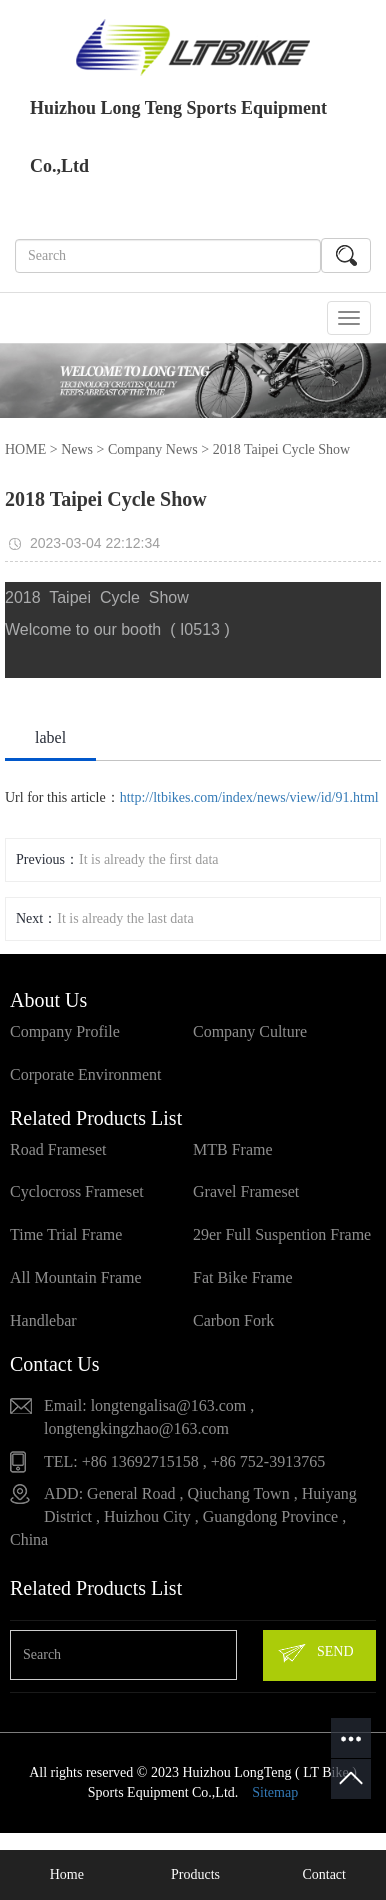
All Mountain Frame (76, 1277)
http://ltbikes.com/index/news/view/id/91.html (249, 797)
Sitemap (275, 1792)
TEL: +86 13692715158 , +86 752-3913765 (184, 1461)
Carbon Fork (233, 1320)
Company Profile (65, 1031)
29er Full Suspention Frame (282, 1234)
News (77, 449)
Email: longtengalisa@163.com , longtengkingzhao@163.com (149, 1417)
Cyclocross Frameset (77, 1191)
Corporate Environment (86, 1074)
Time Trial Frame (66, 1234)
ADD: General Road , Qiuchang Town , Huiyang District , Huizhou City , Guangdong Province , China (183, 1516)
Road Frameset (58, 1149)
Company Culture (250, 1031)
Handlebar (43, 1320)
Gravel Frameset (246, 1191)
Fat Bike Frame (243, 1277)
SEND (315, 1653)
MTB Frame (233, 1149)
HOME (25, 449)
